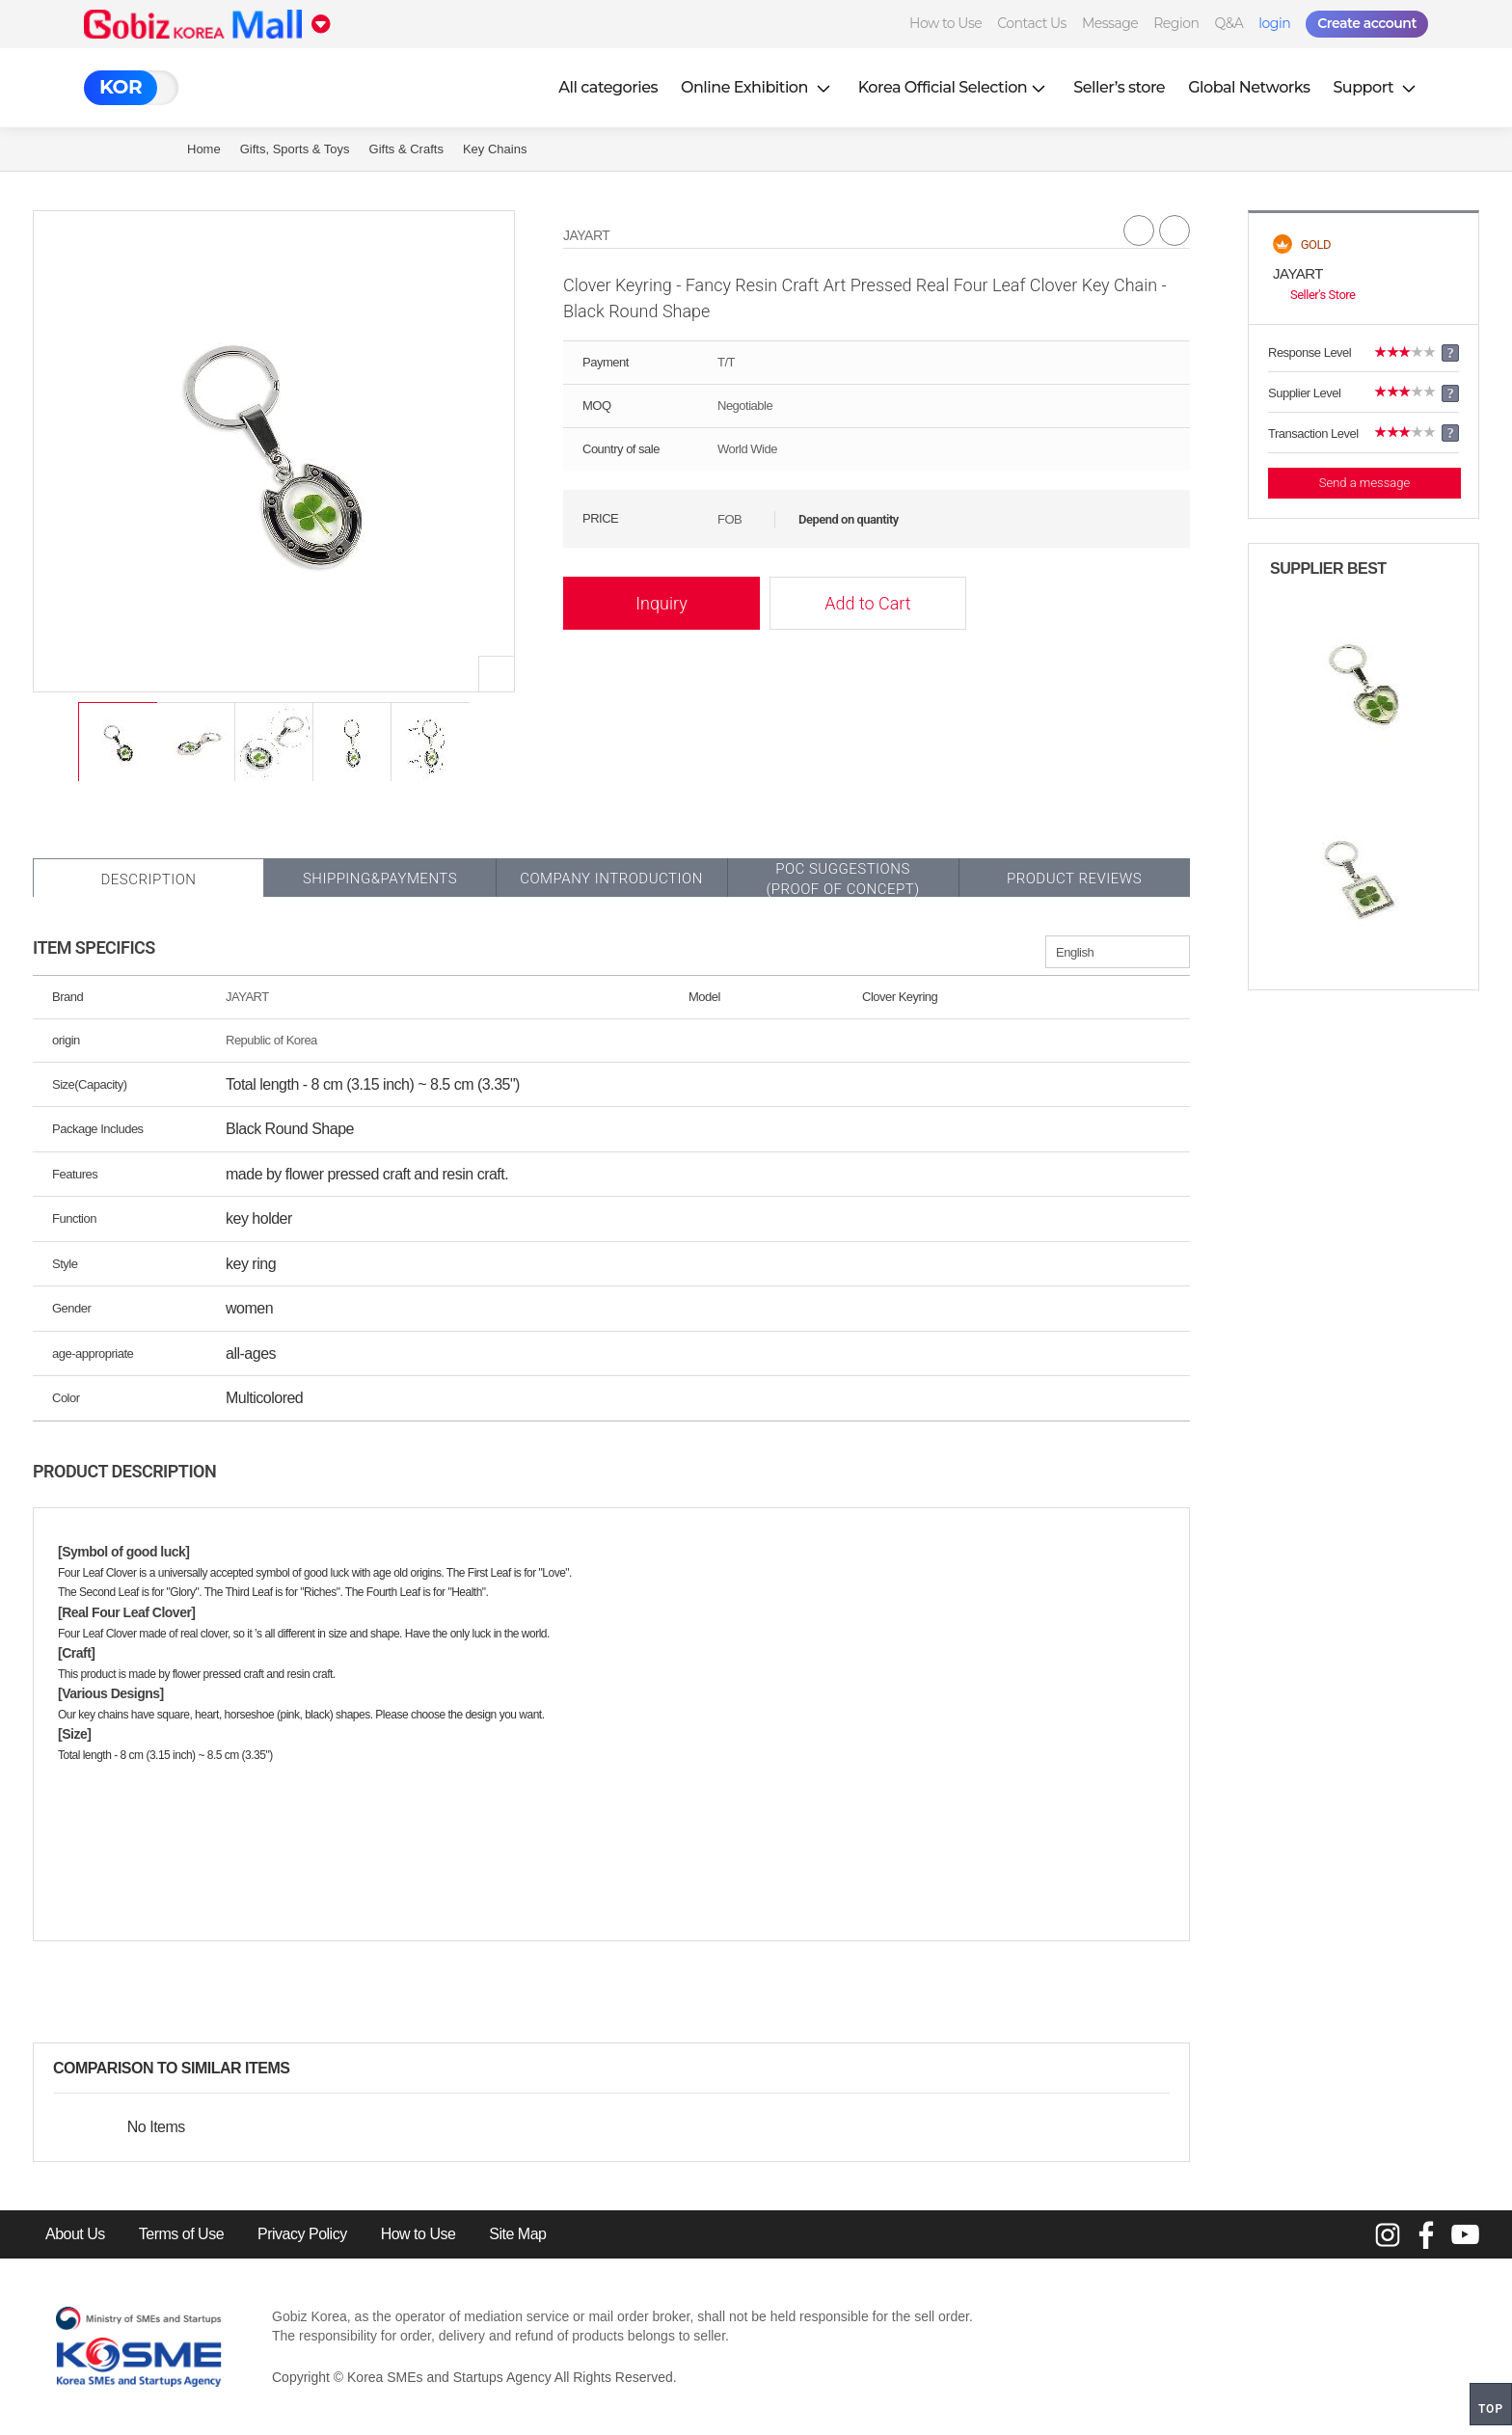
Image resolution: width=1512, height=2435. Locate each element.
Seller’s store (1119, 87)
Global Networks (1249, 87)
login (1274, 23)
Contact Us (1031, 23)
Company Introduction (611, 878)
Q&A (1228, 23)
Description (148, 879)
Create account (1367, 23)
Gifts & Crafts (406, 149)
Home (204, 149)
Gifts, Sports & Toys (295, 149)
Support (1376, 87)
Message (1110, 23)
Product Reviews (1074, 878)
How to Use (945, 23)
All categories (608, 87)
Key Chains (494, 149)
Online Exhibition (758, 87)
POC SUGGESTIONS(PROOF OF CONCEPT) (842, 879)
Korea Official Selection (954, 87)
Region (1176, 23)
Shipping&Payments (380, 878)
